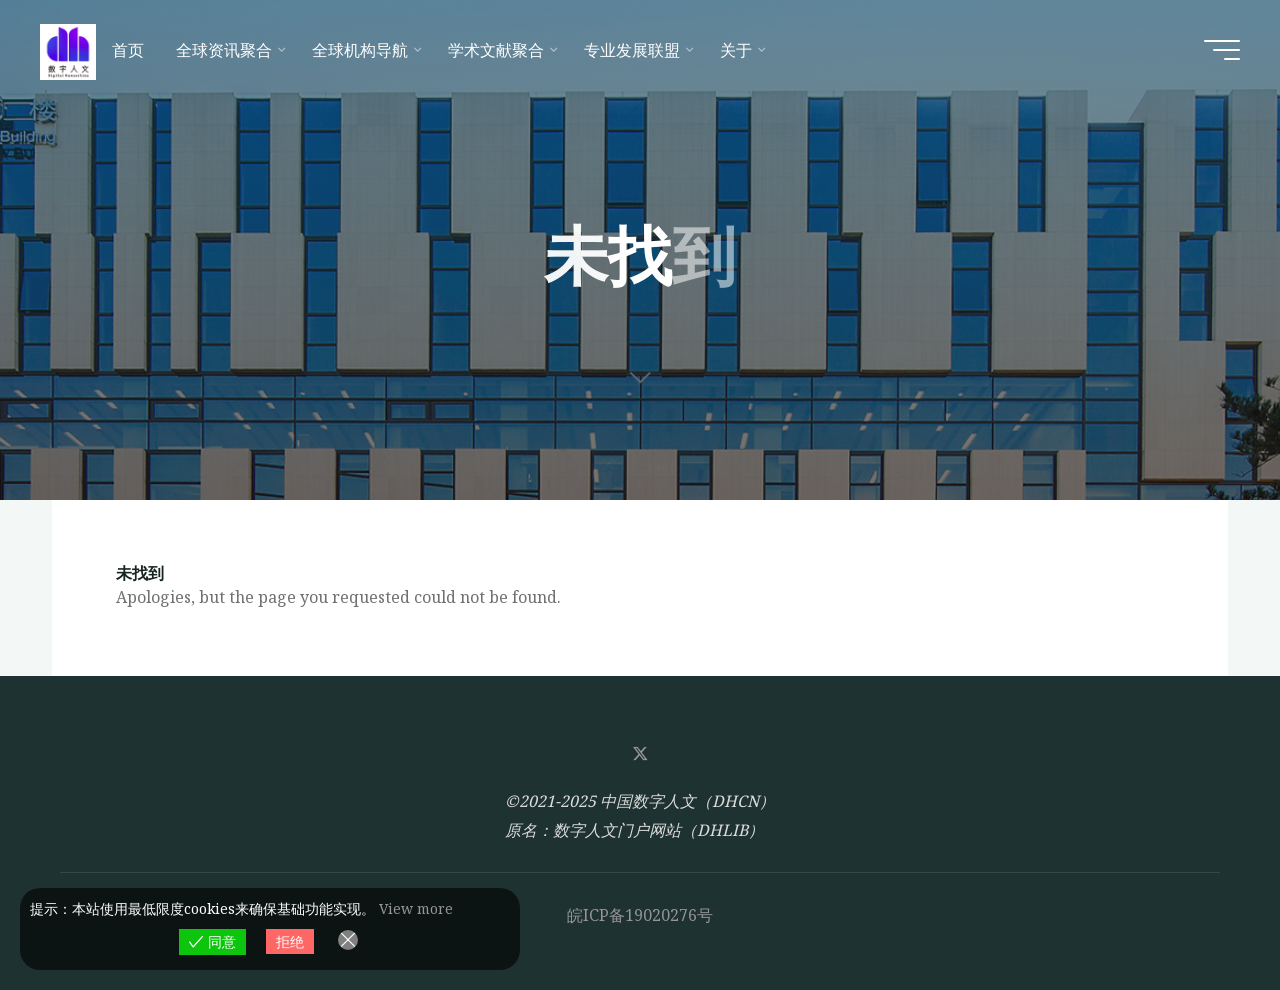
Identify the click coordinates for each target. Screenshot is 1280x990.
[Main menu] (1222, 50)
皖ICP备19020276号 (640, 915)
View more (416, 908)
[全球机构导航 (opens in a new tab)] (364, 50)
